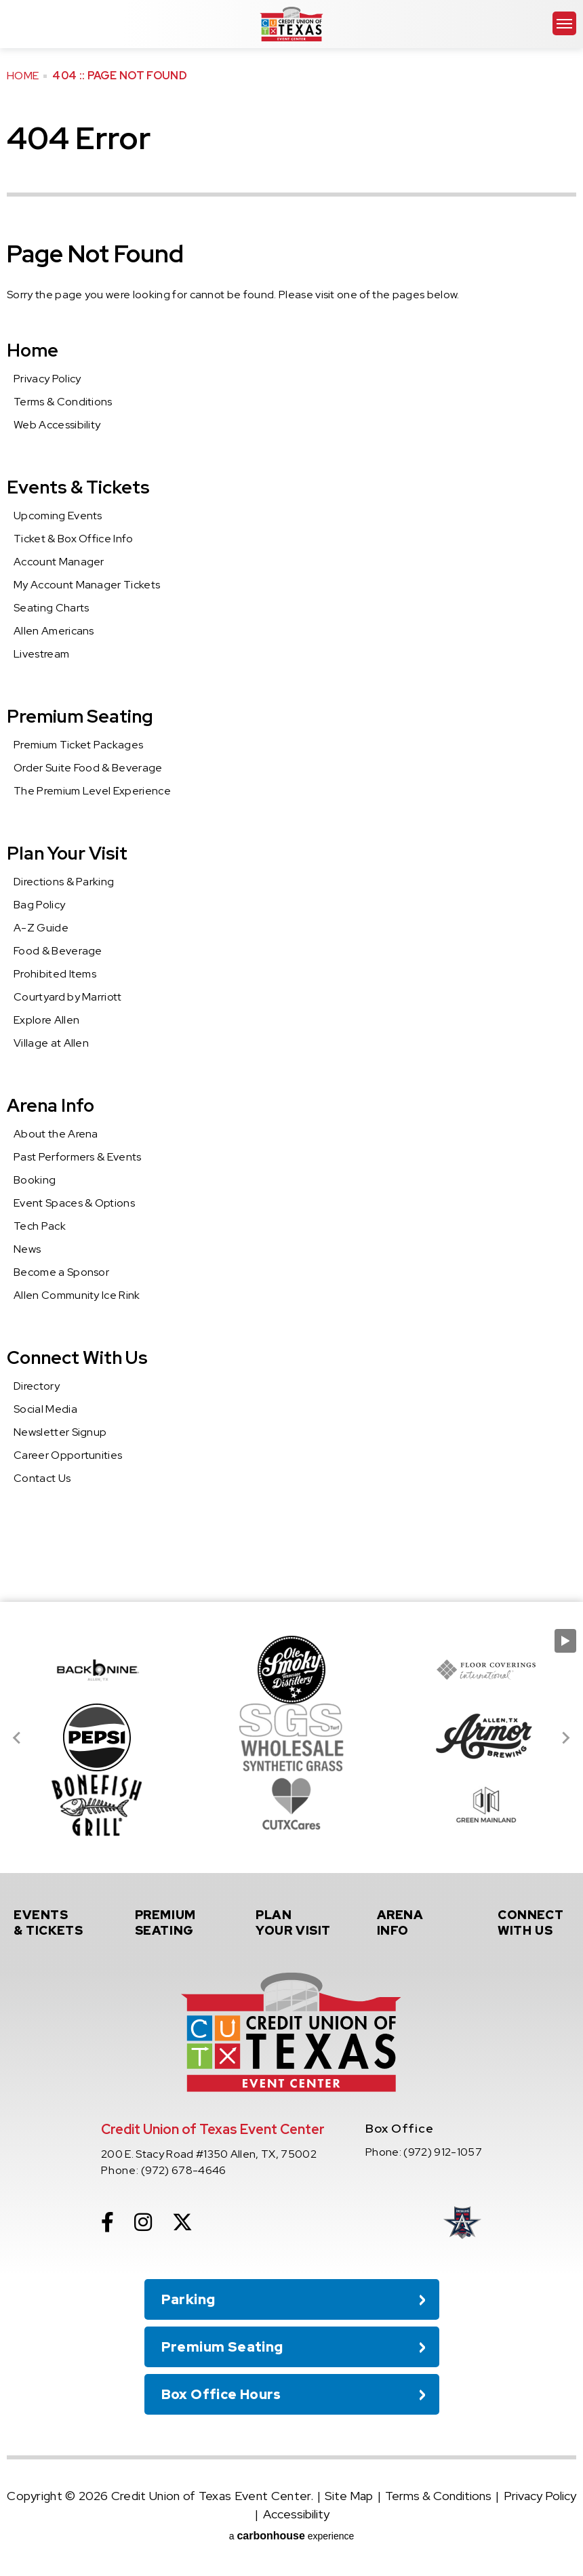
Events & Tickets (78, 487)
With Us (537, 1922)
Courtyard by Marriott (68, 997)
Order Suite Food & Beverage (88, 768)
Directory (37, 1386)
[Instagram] (143, 2222)
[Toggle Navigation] (564, 23)
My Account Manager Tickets (87, 585)
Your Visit (295, 1922)
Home (23, 75)
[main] (291, 801)
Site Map (349, 2495)
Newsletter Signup (60, 1432)
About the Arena (56, 1134)
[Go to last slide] (17, 1737)
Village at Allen (51, 1043)
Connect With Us (77, 1357)
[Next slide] (565, 1737)
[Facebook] (107, 2222)
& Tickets (53, 1922)
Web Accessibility (57, 425)
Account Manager (59, 562)
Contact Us (42, 1478)
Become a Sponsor (61, 1272)
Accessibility (296, 2514)
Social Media (45, 1409)
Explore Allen (46, 1020)
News (27, 1249)
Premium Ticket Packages (78, 745)
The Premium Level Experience (92, 791)
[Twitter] (182, 2222)
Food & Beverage (58, 951)
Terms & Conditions (63, 402)
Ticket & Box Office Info (74, 538)
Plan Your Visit (67, 853)
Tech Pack (40, 1226)
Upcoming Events (58, 515)
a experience (292, 2535)
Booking (35, 1180)
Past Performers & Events (78, 1157)
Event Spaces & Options (74, 1203)
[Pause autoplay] (565, 1641)
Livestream (41, 654)
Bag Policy (39, 905)
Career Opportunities (68, 1455)
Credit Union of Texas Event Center (291, 24)
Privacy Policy (47, 378)
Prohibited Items (55, 974)
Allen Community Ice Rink (77, 1295)
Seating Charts (51, 608)
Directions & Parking (64, 881)
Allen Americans (54, 631)
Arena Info (50, 1105)
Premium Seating (80, 716)
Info (416, 1922)
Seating (174, 1922)
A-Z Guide (41, 928)
